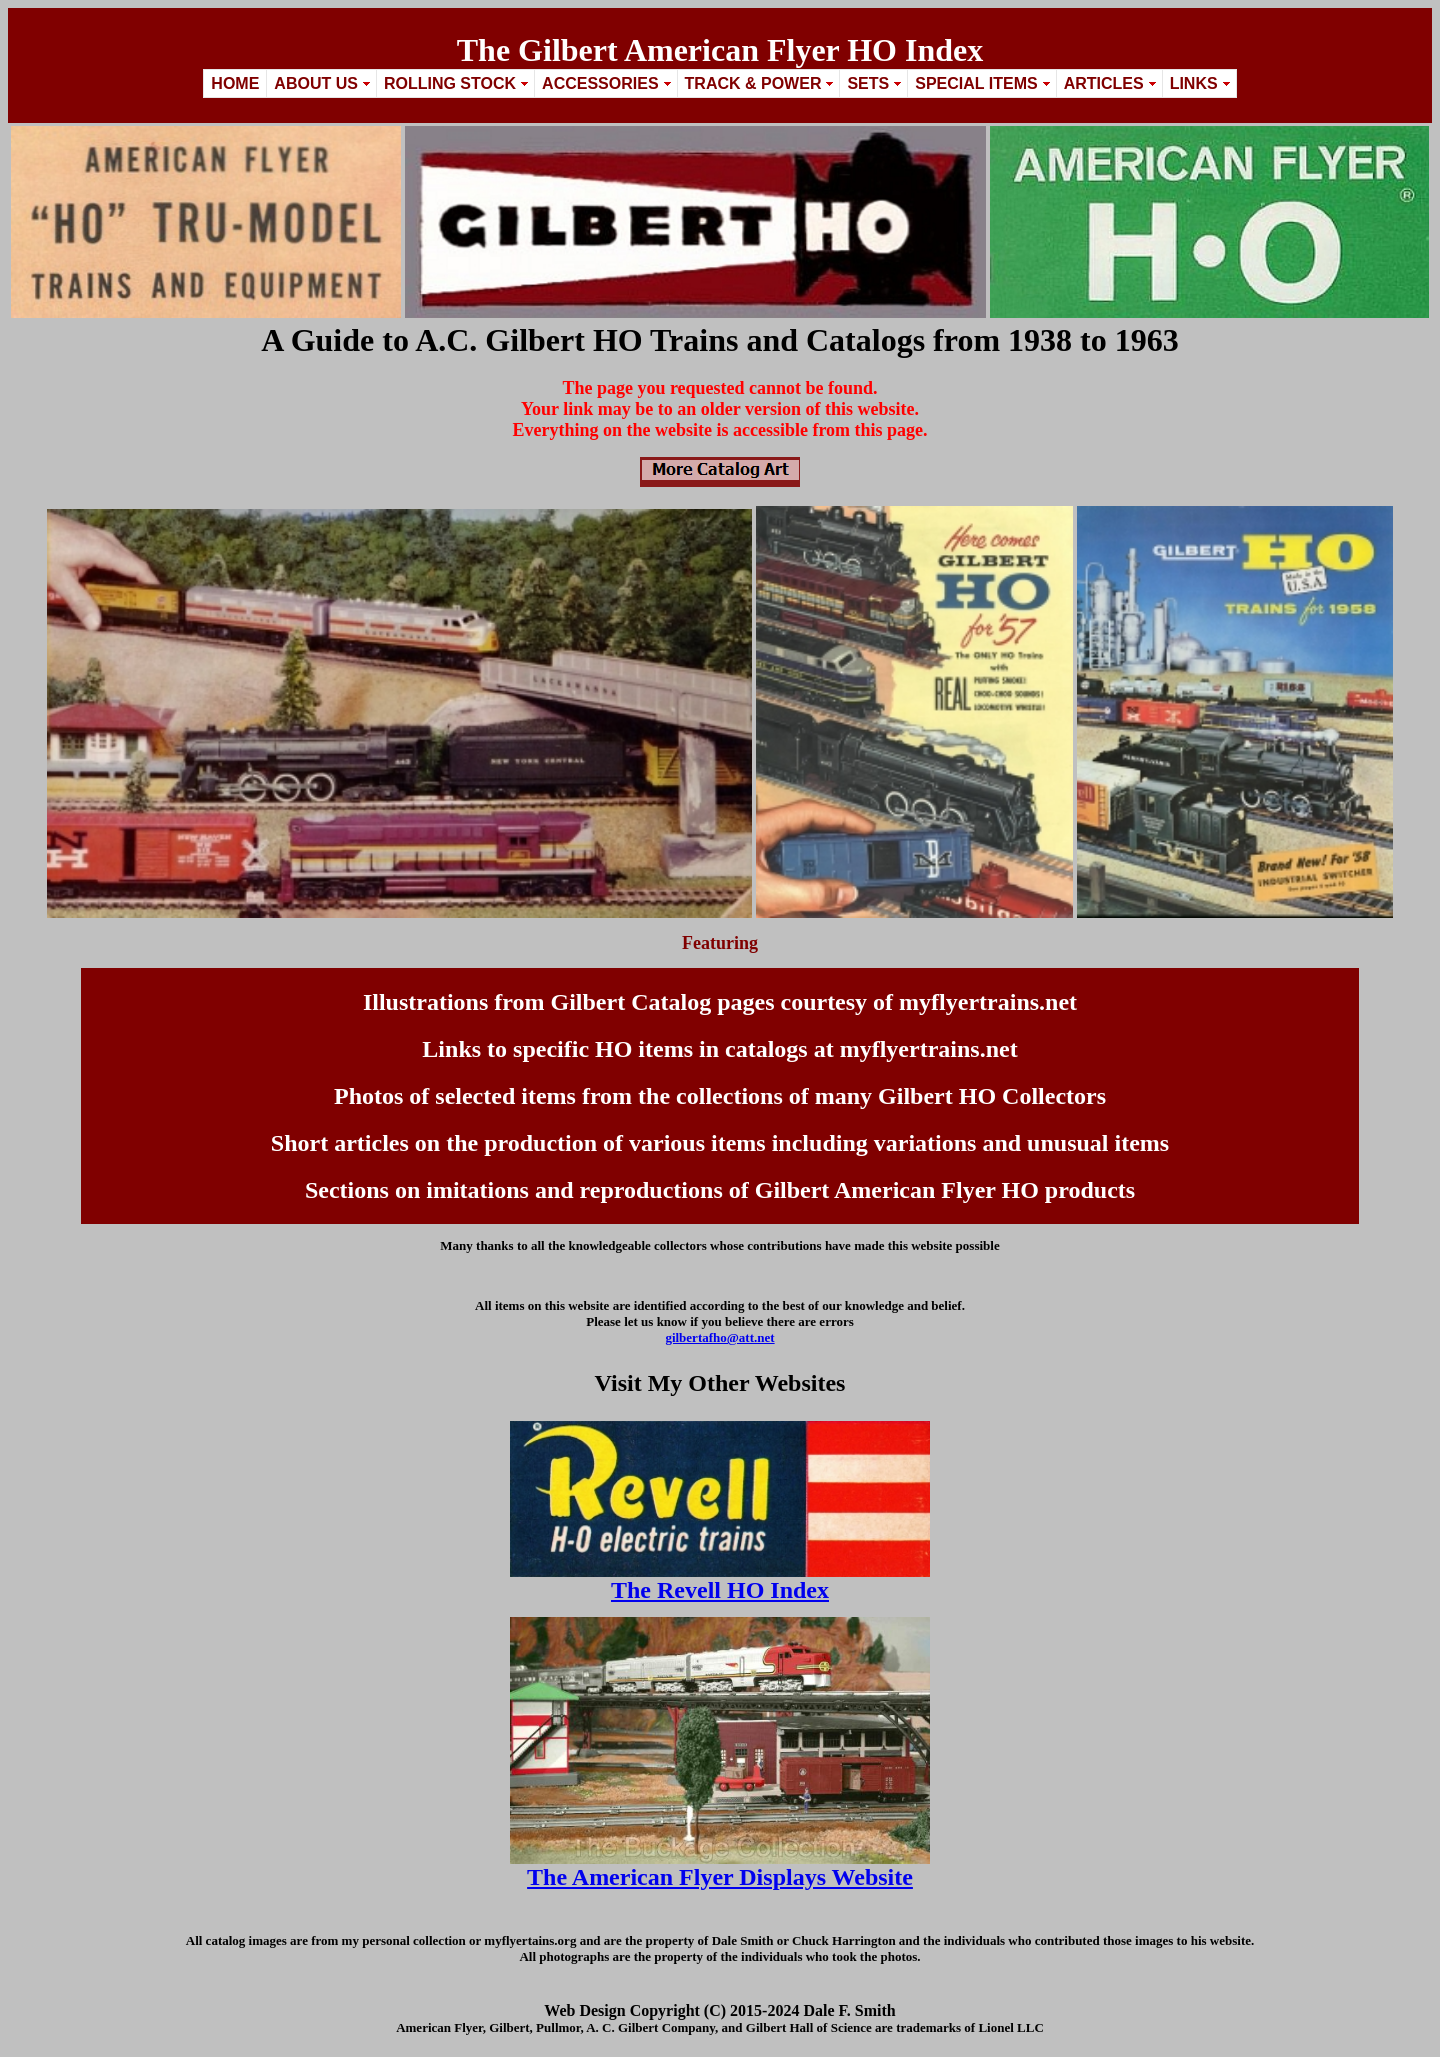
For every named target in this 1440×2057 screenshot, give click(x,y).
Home (235, 83)
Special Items (976, 83)
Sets (868, 83)
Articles (1104, 83)
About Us (316, 83)
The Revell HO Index (720, 1590)
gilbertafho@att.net (719, 1337)
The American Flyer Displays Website (720, 1877)
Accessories (600, 83)
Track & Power (753, 83)
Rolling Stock (450, 83)
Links (1194, 83)
